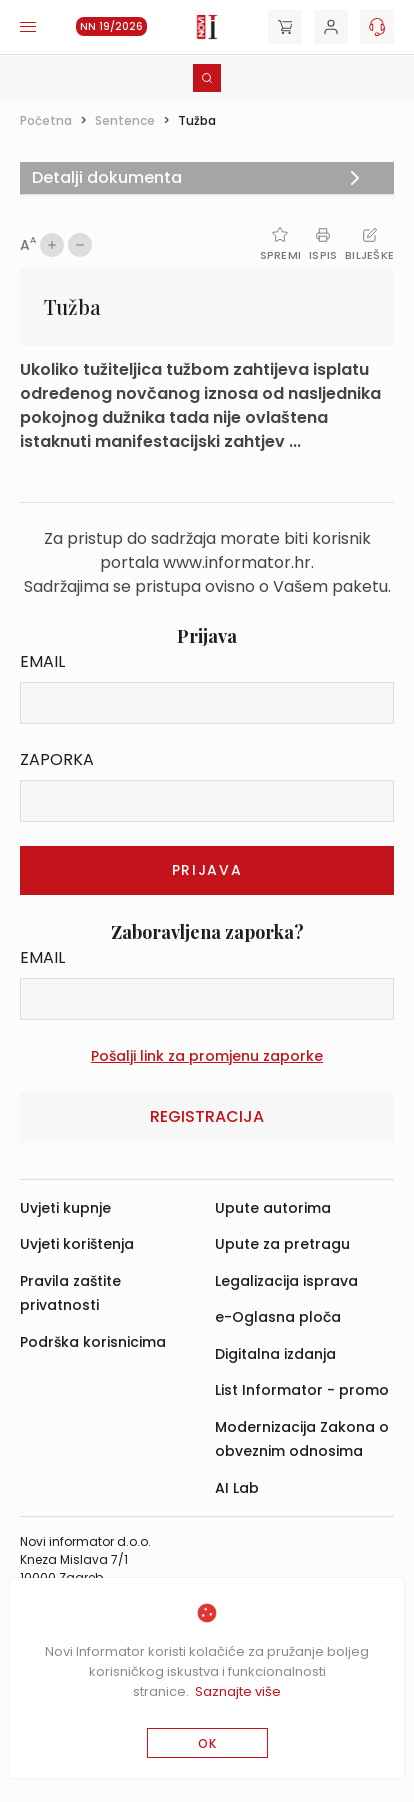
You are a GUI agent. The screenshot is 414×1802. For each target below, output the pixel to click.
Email (42, 661)
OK (207, 1743)
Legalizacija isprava (286, 1281)
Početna (46, 120)
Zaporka (57, 759)
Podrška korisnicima (93, 1342)
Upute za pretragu (282, 1244)
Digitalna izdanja (275, 1354)
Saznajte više (238, 1691)
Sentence (125, 120)
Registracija (207, 1116)
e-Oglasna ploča (278, 1317)
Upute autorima (273, 1208)
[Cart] (285, 27)
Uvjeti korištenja (77, 1244)
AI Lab (237, 1488)
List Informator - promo (302, 1390)
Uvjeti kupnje (65, 1208)
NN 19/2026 (111, 26)
